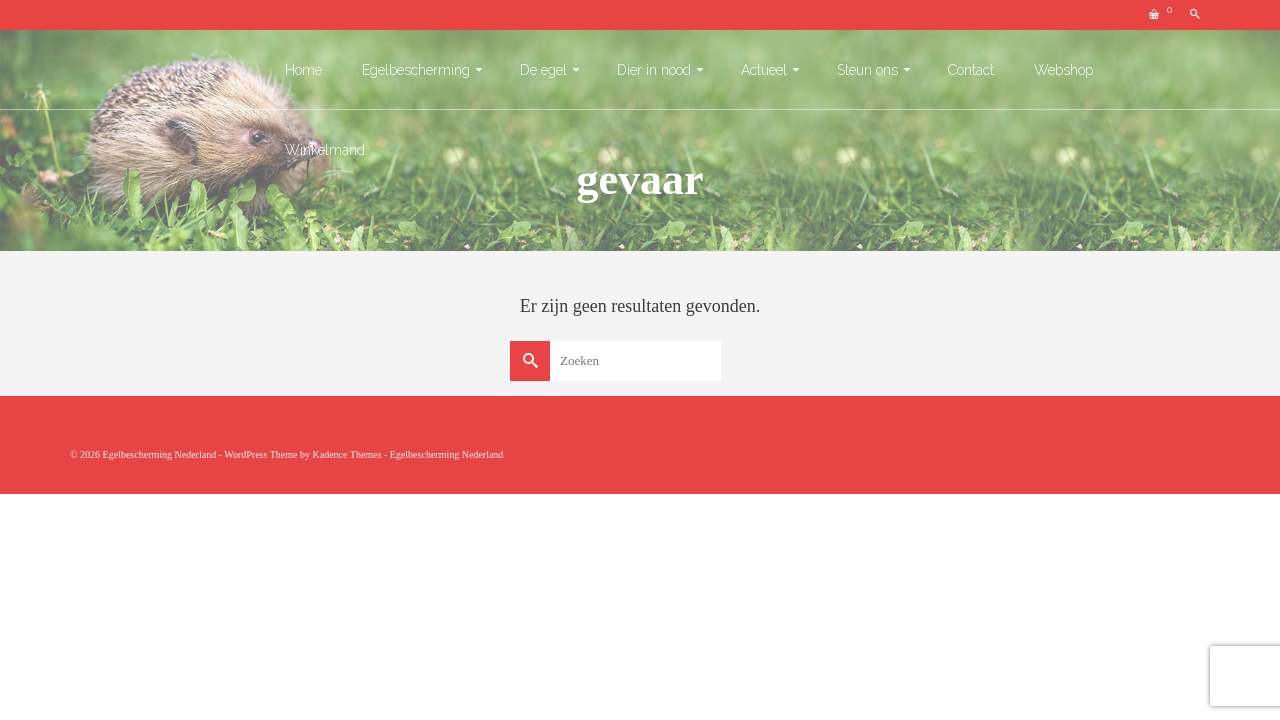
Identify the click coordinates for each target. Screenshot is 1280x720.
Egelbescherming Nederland (447, 454)
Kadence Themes (346, 454)
